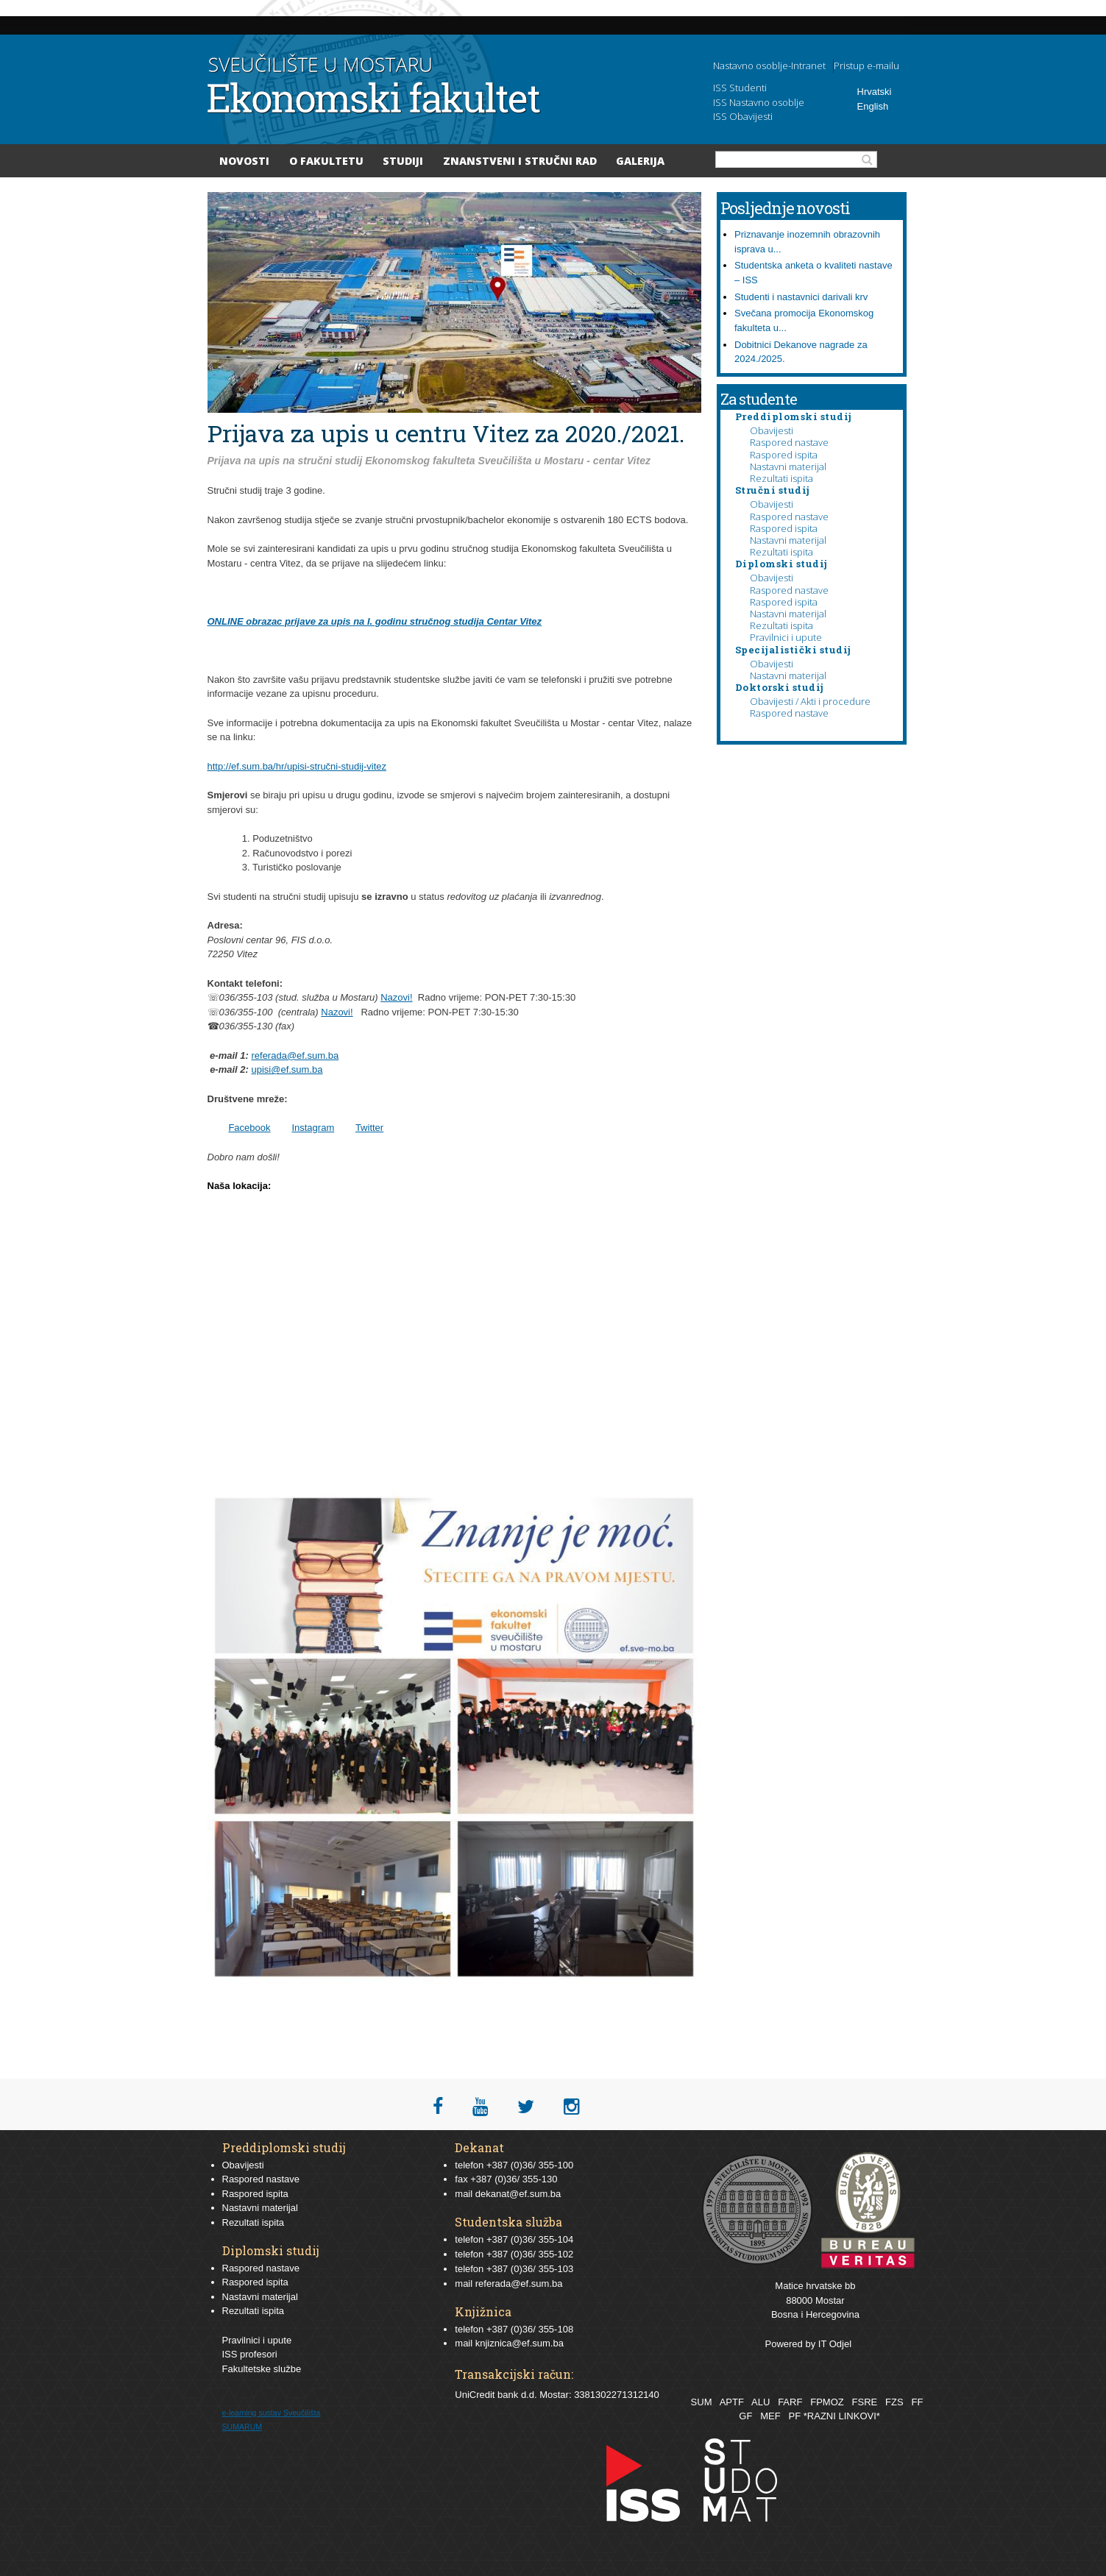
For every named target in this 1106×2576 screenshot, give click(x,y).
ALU (760, 2402)
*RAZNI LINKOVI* (842, 2415)
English (873, 106)
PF (795, 2415)
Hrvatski (874, 91)
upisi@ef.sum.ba (286, 1069)
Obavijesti (771, 430)
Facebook (249, 1127)
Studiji (403, 161)
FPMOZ (827, 2402)
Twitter (369, 1127)
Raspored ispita (784, 454)
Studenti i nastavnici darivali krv (801, 296)
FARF (790, 2402)
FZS (894, 2402)
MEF (770, 2415)
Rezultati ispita (781, 478)
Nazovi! (396, 997)
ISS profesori (249, 2354)
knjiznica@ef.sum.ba (519, 2343)
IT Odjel (834, 2343)
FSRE (865, 2402)
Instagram (312, 1127)
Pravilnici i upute (786, 637)
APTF (732, 2402)
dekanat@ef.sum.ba (518, 2193)
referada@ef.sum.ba (294, 1055)
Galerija (640, 161)
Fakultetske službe (262, 2368)
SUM (701, 2402)
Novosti (244, 161)
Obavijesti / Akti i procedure (810, 701)
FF (917, 2402)
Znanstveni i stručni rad (520, 161)
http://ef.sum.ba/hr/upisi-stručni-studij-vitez (297, 766)
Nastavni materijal (788, 466)
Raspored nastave (789, 442)
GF (745, 2415)
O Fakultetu (326, 161)
